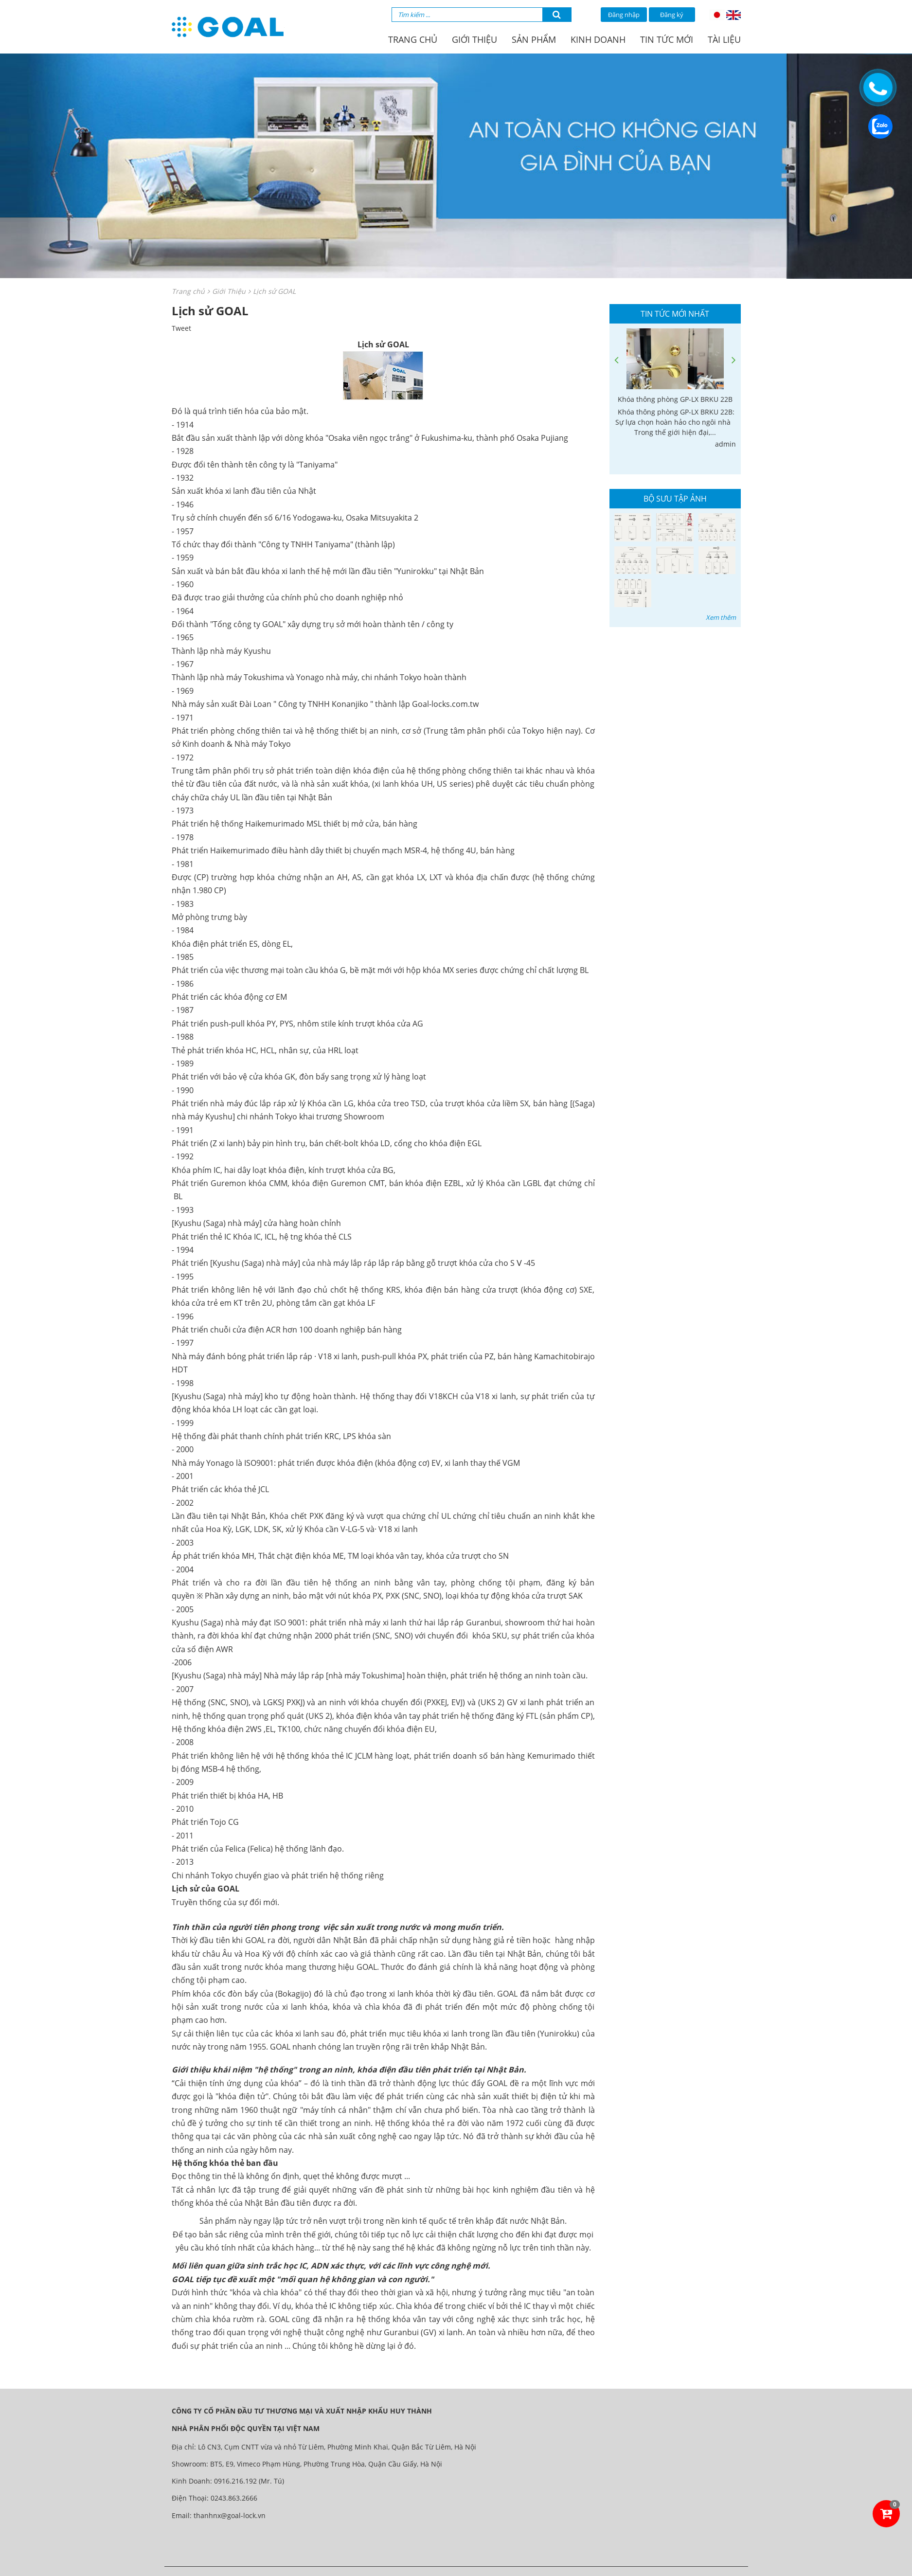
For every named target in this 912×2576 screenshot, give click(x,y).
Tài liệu (724, 39)
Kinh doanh (598, 39)
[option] (675, 388)
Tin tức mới (666, 39)
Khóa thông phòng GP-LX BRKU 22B (675, 399)
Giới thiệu (474, 39)
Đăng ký (671, 14)
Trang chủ (412, 39)
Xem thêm (721, 617)
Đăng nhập (624, 14)
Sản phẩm (534, 39)
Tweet (181, 328)
